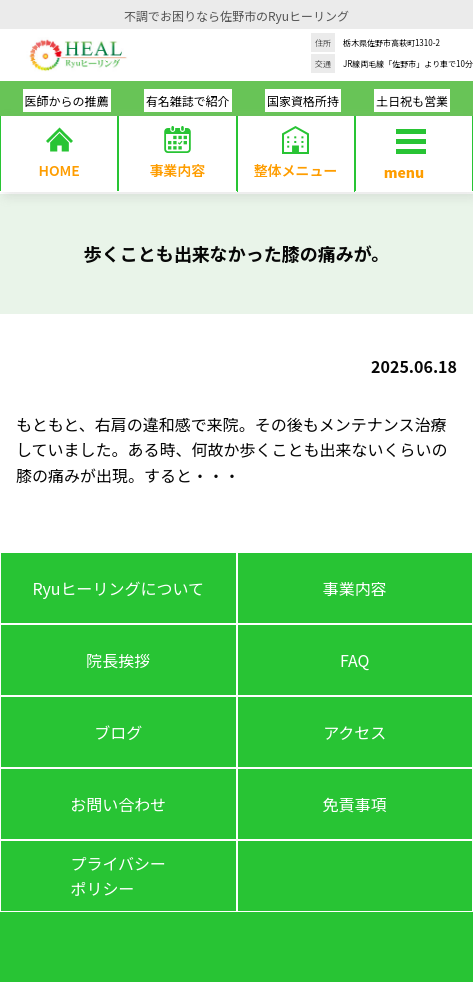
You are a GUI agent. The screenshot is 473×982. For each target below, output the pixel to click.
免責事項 (355, 804)
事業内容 (355, 588)
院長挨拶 (118, 660)
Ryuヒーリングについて (118, 588)
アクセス (354, 732)
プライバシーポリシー (118, 876)
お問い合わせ (118, 804)
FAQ (355, 660)
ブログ (118, 732)
